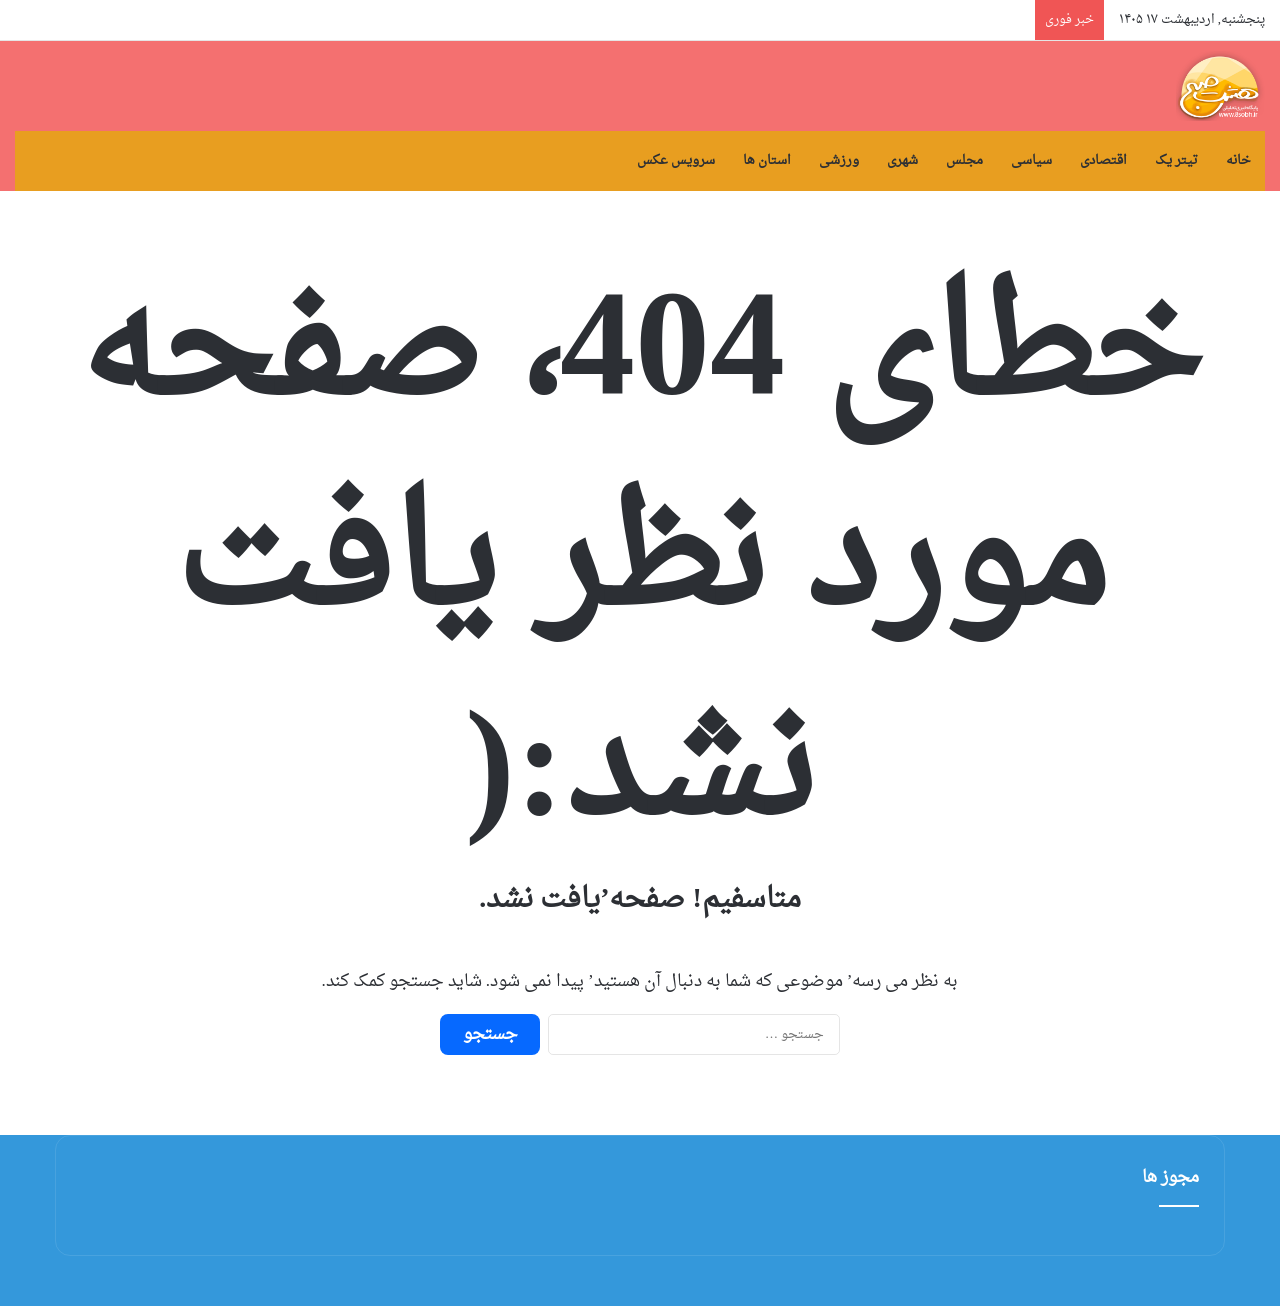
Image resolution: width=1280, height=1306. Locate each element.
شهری (902, 160)
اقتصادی (1103, 160)
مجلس (964, 160)
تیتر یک (1176, 160)
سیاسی (1031, 160)
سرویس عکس (676, 160)
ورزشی (839, 160)
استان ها (767, 160)
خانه (1238, 160)
